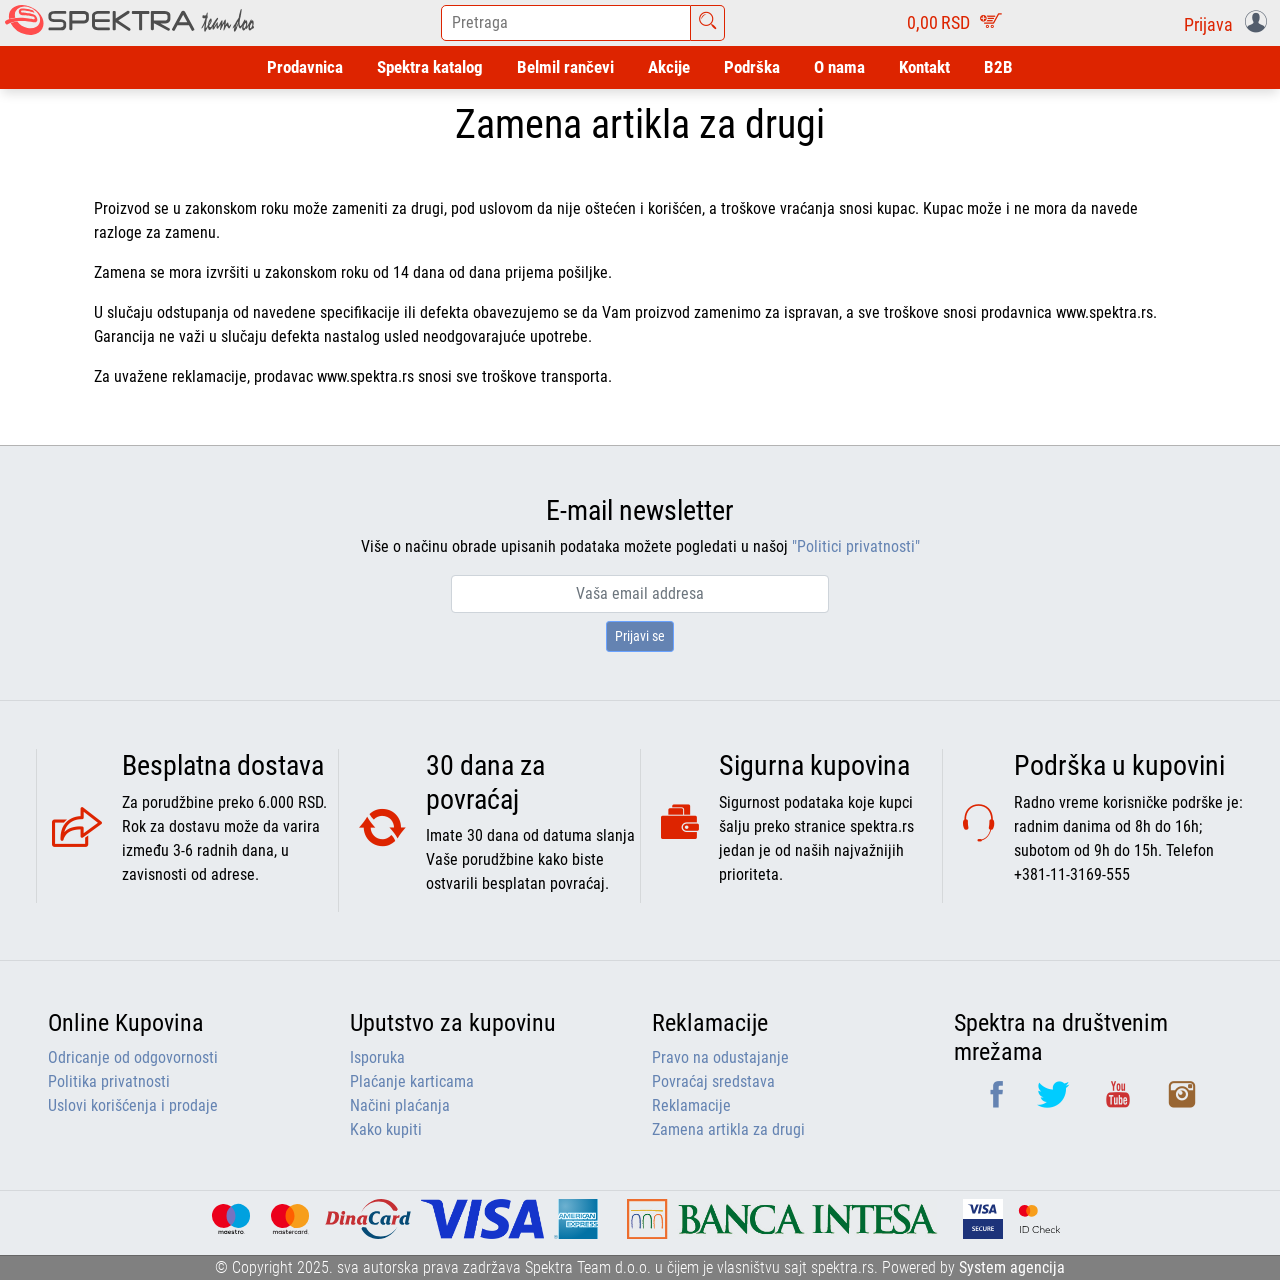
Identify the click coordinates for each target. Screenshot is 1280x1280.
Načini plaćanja (400, 1105)
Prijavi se (640, 636)
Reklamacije (691, 1105)
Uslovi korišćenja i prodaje (133, 1105)
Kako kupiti (386, 1129)
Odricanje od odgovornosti (133, 1057)
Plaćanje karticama (412, 1081)
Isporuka (377, 1057)
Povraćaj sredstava (713, 1081)
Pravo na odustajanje (720, 1057)
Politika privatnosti (109, 1081)
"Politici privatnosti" (856, 546)
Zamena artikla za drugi (728, 1129)
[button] (1229, 23)
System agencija (1012, 1267)
